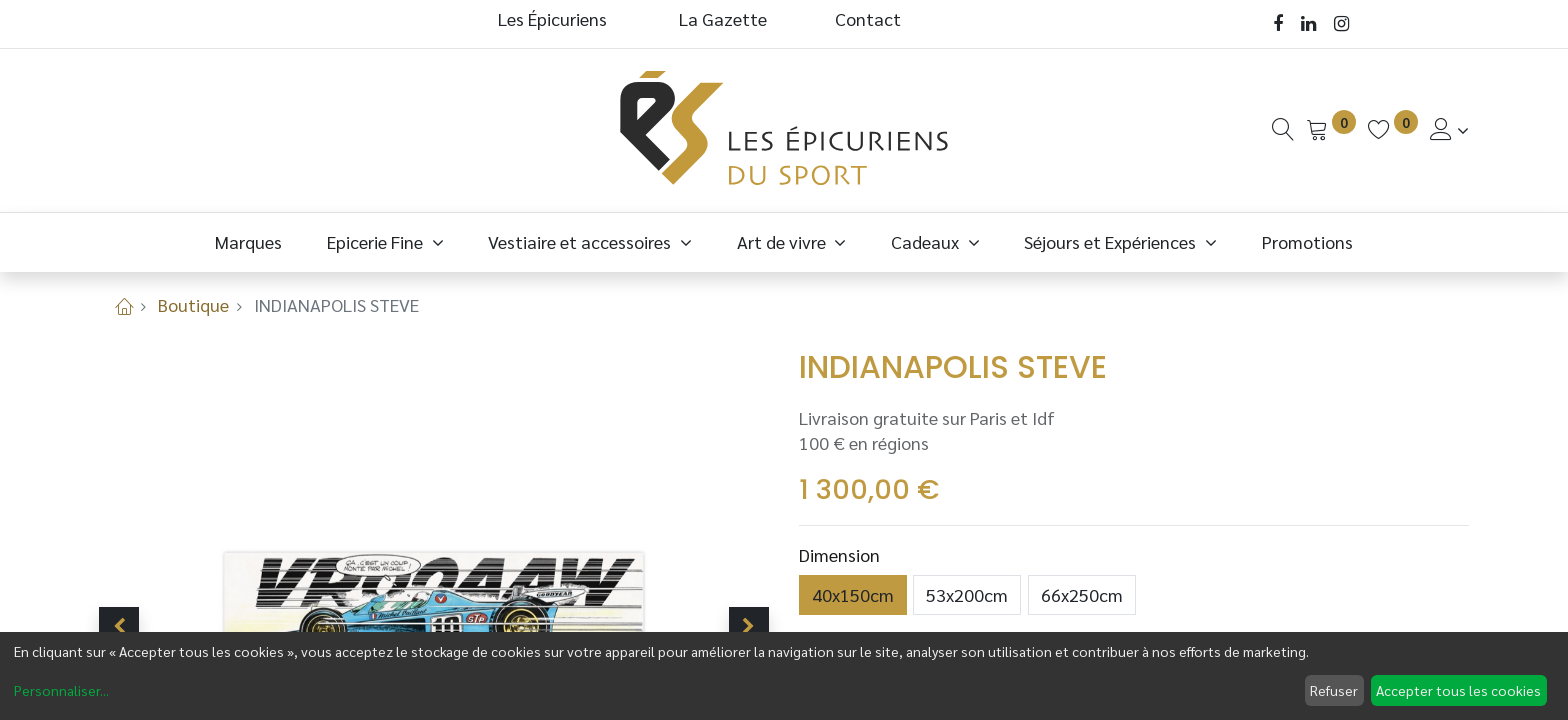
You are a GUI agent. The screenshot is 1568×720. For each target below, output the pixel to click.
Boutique (193, 304)
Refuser (1334, 690)
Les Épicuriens (552, 18)
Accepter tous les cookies (1458, 690)
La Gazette (725, 18)
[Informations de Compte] (1449, 129)
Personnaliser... (61, 690)
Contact (868, 18)
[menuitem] (249, 241)
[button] (119, 627)
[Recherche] (1283, 129)
